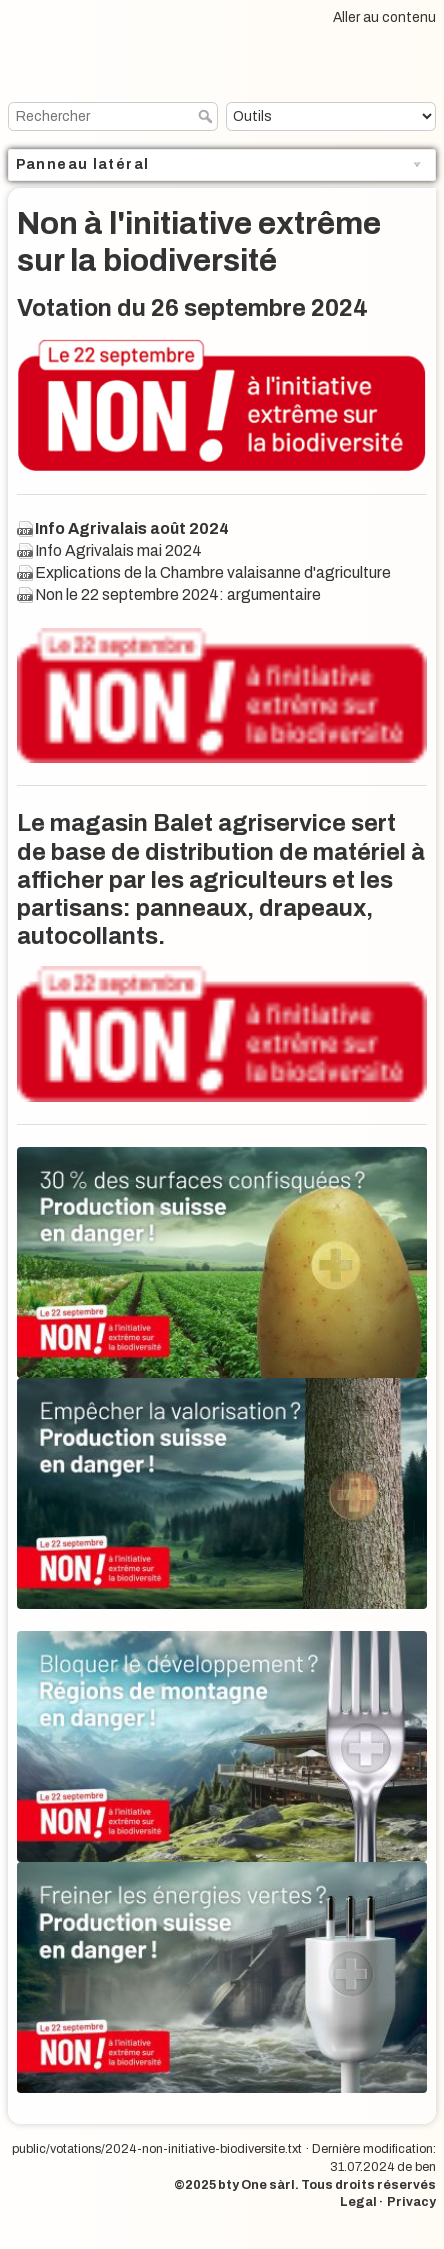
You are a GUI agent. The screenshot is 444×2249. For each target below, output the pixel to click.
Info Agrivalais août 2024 (132, 528)
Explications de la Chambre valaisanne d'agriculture (213, 572)
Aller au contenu (384, 17)
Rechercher (207, 116)
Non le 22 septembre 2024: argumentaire (178, 594)
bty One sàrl (256, 2185)
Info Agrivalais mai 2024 (118, 550)
